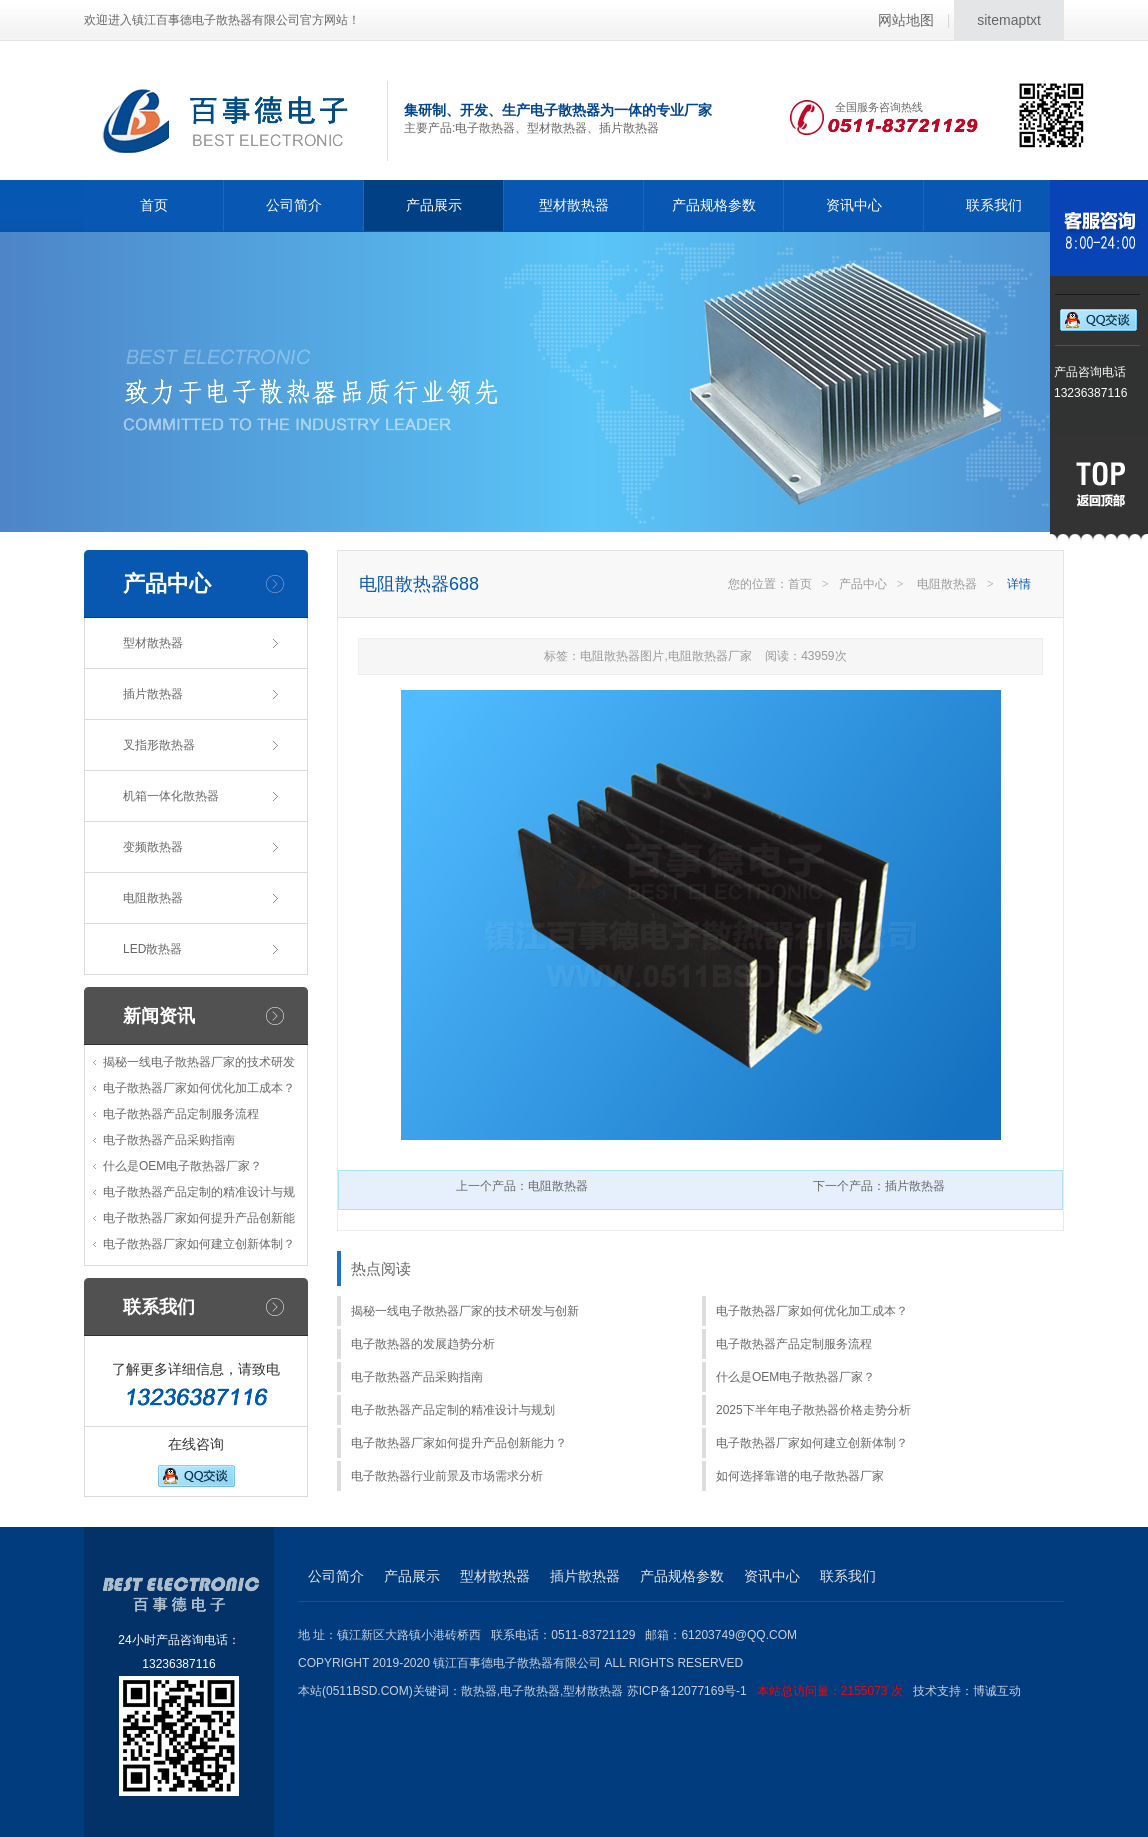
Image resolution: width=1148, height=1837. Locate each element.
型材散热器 (574, 205)
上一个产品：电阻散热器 (522, 1186)
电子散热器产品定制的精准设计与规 (199, 1192)
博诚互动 (997, 1691)
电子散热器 (530, 1691)
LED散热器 (152, 949)
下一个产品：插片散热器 (879, 1186)
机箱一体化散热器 (171, 796)
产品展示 (434, 205)
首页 (154, 205)
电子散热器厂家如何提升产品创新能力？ (459, 1443)
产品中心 (863, 584)
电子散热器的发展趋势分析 (423, 1344)
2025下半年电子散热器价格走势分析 (813, 1410)
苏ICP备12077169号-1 (770, 1691)
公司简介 (294, 205)
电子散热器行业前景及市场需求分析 (447, 1476)
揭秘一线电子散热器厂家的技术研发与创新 (465, 1311)
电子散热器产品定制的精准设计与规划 (453, 1410)
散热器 (479, 1691)
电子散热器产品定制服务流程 (181, 1114)
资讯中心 (854, 205)
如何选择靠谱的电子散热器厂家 (800, 1476)
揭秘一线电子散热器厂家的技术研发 (199, 1062)
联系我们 (994, 205)
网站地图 (906, 20)
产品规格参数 (714, 205)
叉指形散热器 (159, 745)
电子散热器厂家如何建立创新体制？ (199, 1244)
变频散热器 (153, 847)
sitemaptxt (1009, 20)
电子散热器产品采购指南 (169, 1140)
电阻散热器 (153, 898)
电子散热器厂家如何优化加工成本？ (199, 1088)
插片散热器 (153, 694)
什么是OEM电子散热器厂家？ (182, 1166)
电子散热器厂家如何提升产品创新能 (199, 1218)
